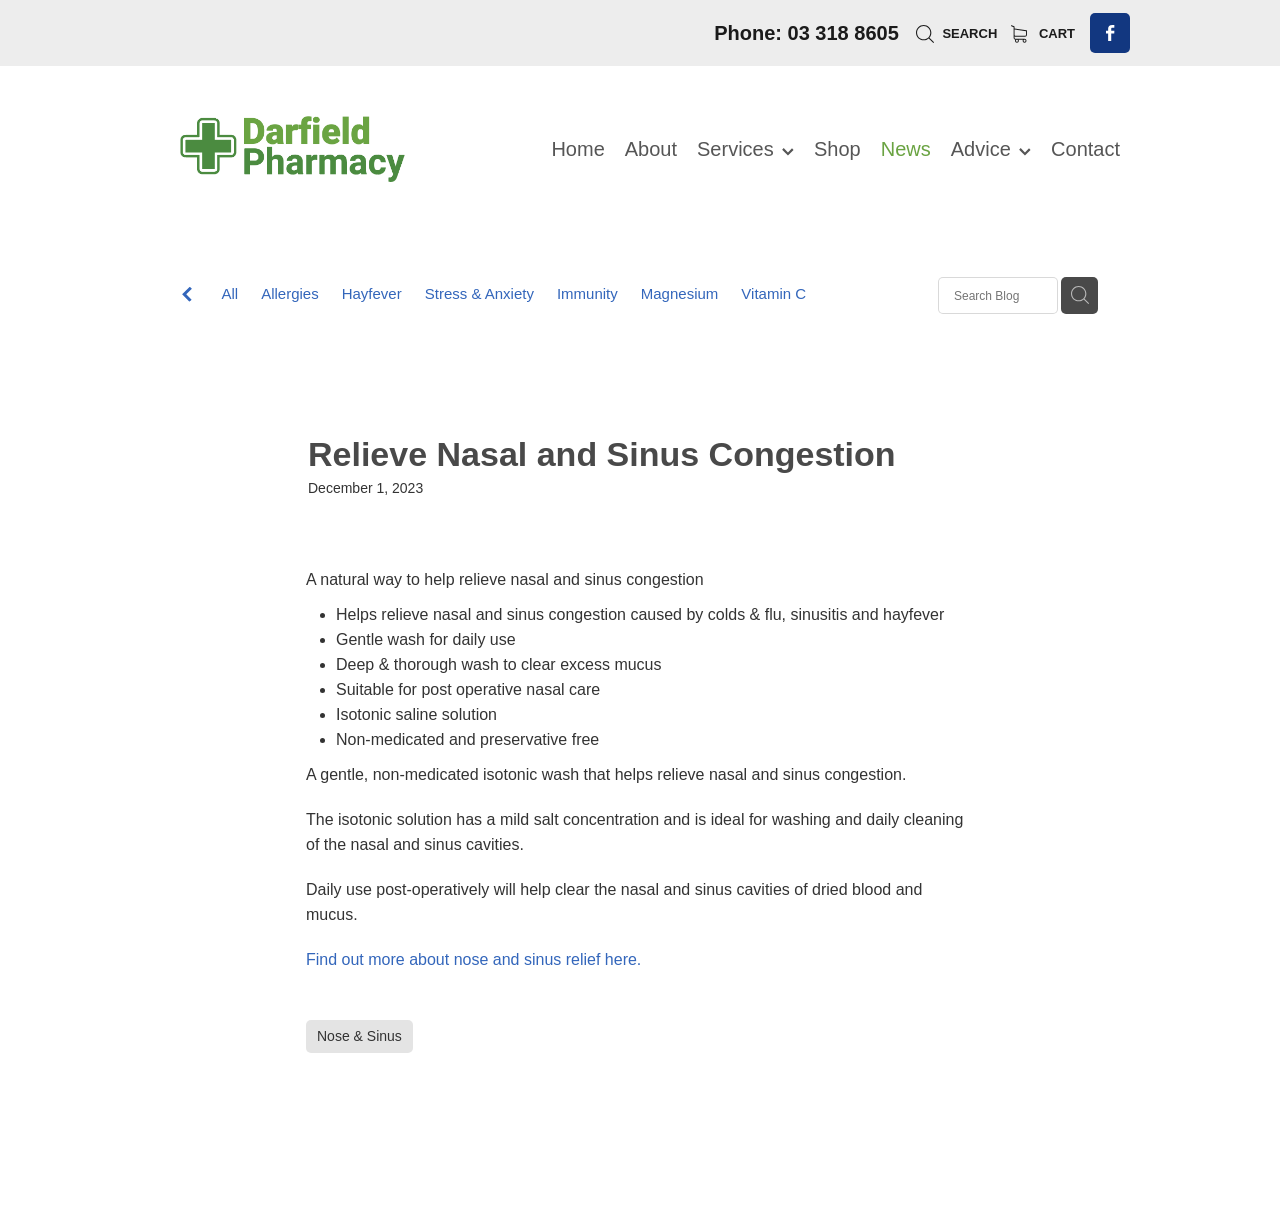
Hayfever (372, 293)
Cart (1043, 33)
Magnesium (680, 293)
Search (956, 33)
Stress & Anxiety (479, 293)
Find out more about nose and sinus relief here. (473, 959)
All (229, 293)
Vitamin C (773, 293)
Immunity (587, 293)
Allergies (290, 293)
